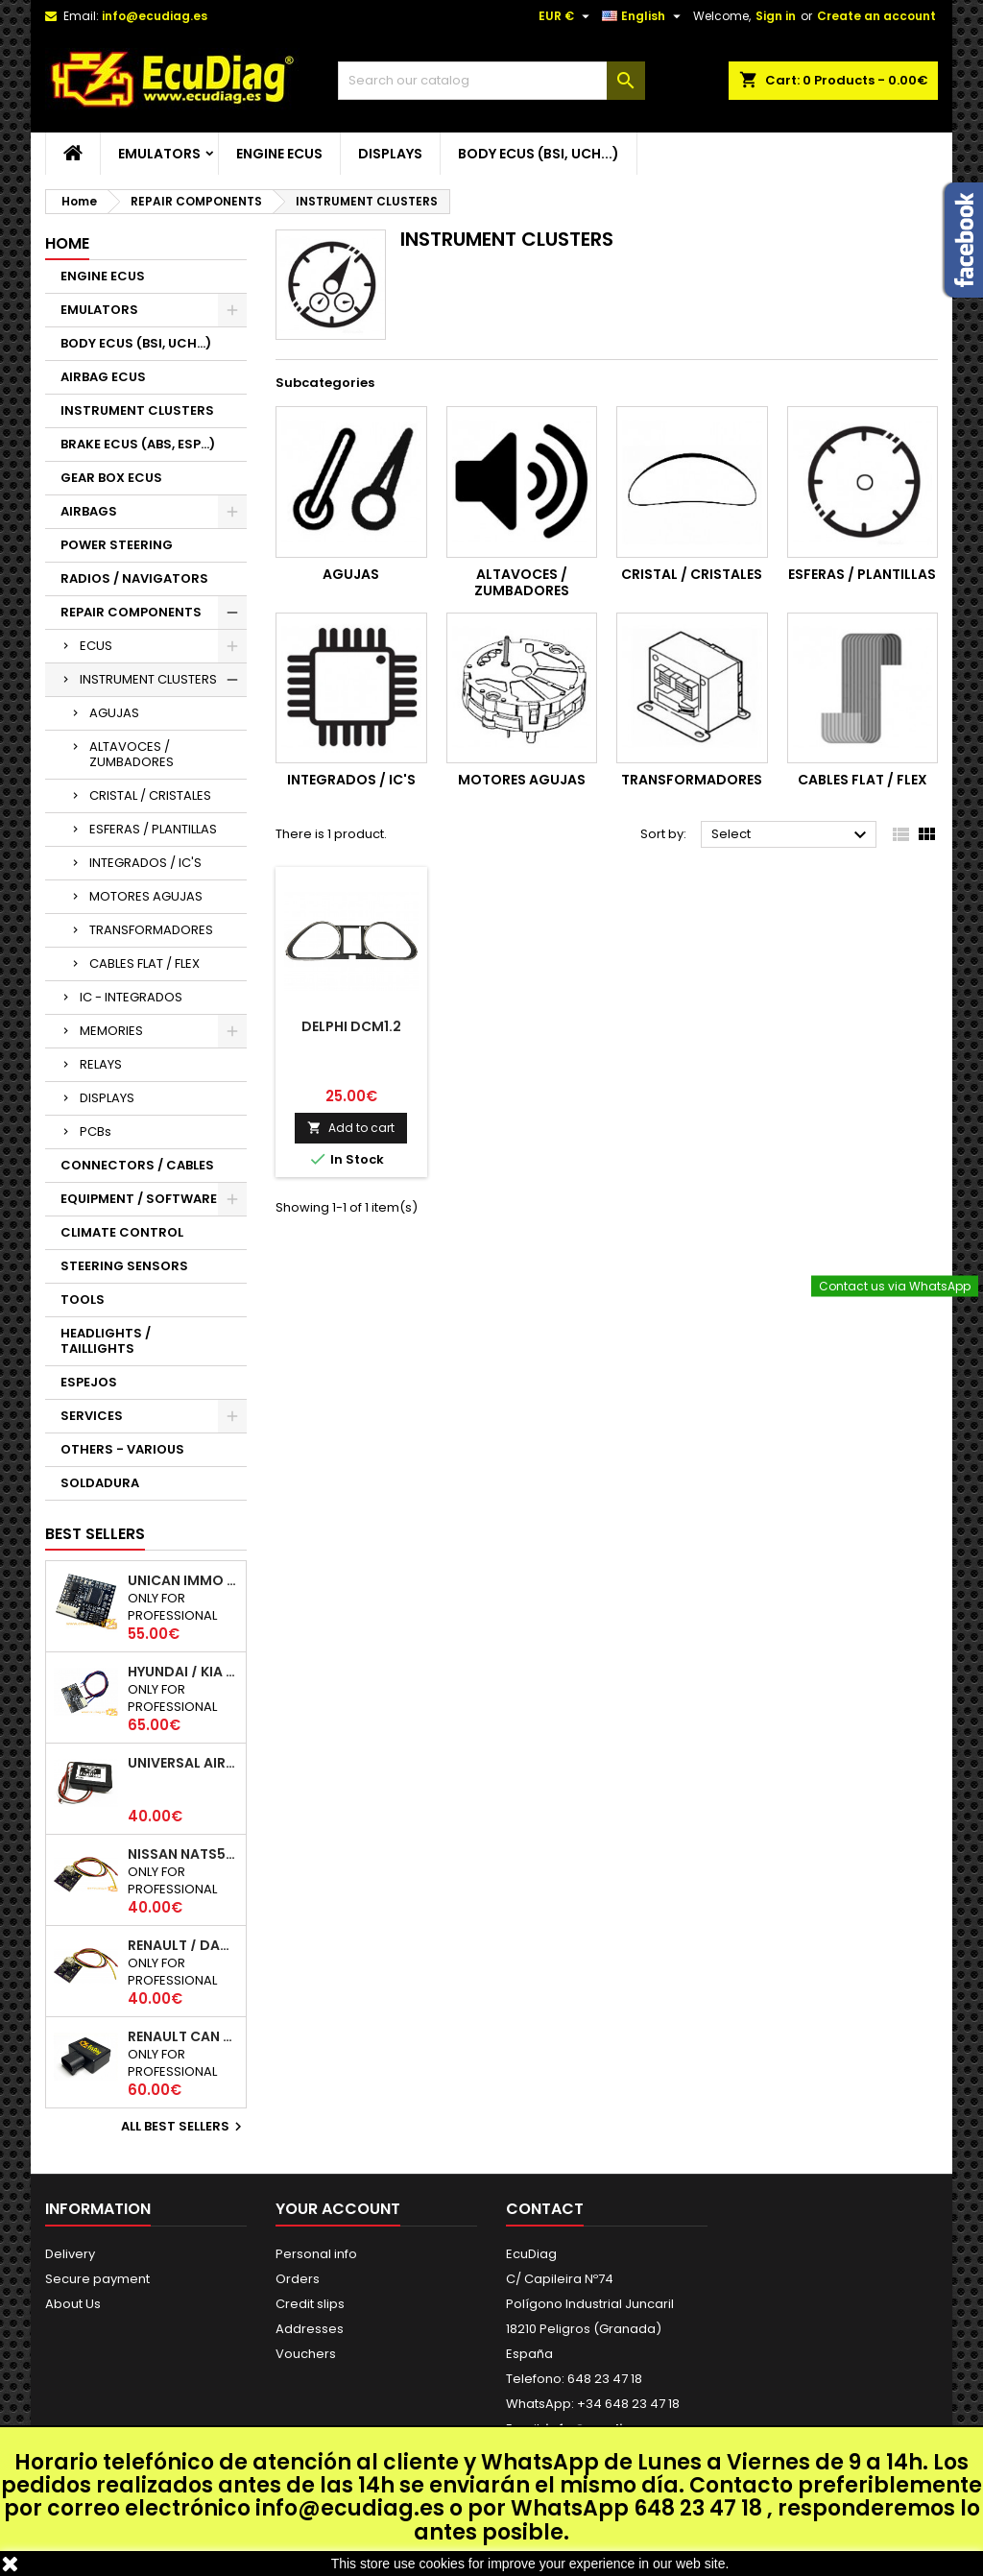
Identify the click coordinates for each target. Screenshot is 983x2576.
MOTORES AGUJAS (146, 896)
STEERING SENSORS (124, 1266)
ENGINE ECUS (279, 153)
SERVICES (91, 1416)
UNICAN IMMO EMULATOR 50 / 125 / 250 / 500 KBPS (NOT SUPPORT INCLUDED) (183, 1580)
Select (791, 835)
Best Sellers (95, 1534)
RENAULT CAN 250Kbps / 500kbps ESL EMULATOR (183, 2036)
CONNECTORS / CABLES (137, 1165)
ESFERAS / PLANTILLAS (153, 829)
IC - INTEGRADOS (131, 997)
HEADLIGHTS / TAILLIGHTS (105, 1341)
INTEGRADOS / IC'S (145, 863)
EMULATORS (159, 153)
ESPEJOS (88, 1382)
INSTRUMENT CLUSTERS (137, 410)
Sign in (775, 16)
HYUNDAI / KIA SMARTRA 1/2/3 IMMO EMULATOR (183, 1671)
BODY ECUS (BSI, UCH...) (538, 153)
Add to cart (351, 1127)
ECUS (96, 646)
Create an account (876, 16)
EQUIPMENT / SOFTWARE (138, 1199)
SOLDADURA (99, 1483)
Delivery (70, 2254)
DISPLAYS (390, 153)
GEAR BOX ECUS (111, 478)
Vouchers (306, 2354)
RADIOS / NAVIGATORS (134, 578)
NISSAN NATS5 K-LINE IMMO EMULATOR (183, 1854)
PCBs (95, 1131)
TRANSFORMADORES (151, 930)
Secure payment (97, 2279)
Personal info (316, 2254)
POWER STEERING (116, 545)
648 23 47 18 (698, 2508)
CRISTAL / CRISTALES (150, 795)
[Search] (491, 80)
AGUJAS (114, 713)
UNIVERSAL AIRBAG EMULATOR (183, 1763)
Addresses (310, 2329)
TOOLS (82, 1299)
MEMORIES (111, 1031)
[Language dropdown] (643, 16)
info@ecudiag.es (349, 2508)
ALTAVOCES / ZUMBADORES (131, 754)
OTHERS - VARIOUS (122, 1449)
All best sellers (184, 2126)
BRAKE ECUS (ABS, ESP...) (137, 444)
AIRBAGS (88, 511)
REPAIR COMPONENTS (131, 612)
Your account (338, 2209)
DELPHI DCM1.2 (351, 1026)
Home (67, 243)
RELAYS (101, 1064)
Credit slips (310, 2304)
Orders (298, 2279)
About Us (73, 2304)
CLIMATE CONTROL (121, 1232)
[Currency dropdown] (566, 16)
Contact (545, 2209)
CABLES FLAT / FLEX (144, 963)
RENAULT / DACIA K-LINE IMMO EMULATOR (183, 1945)
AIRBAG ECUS (103, 377)
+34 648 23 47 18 (628, 2404)
